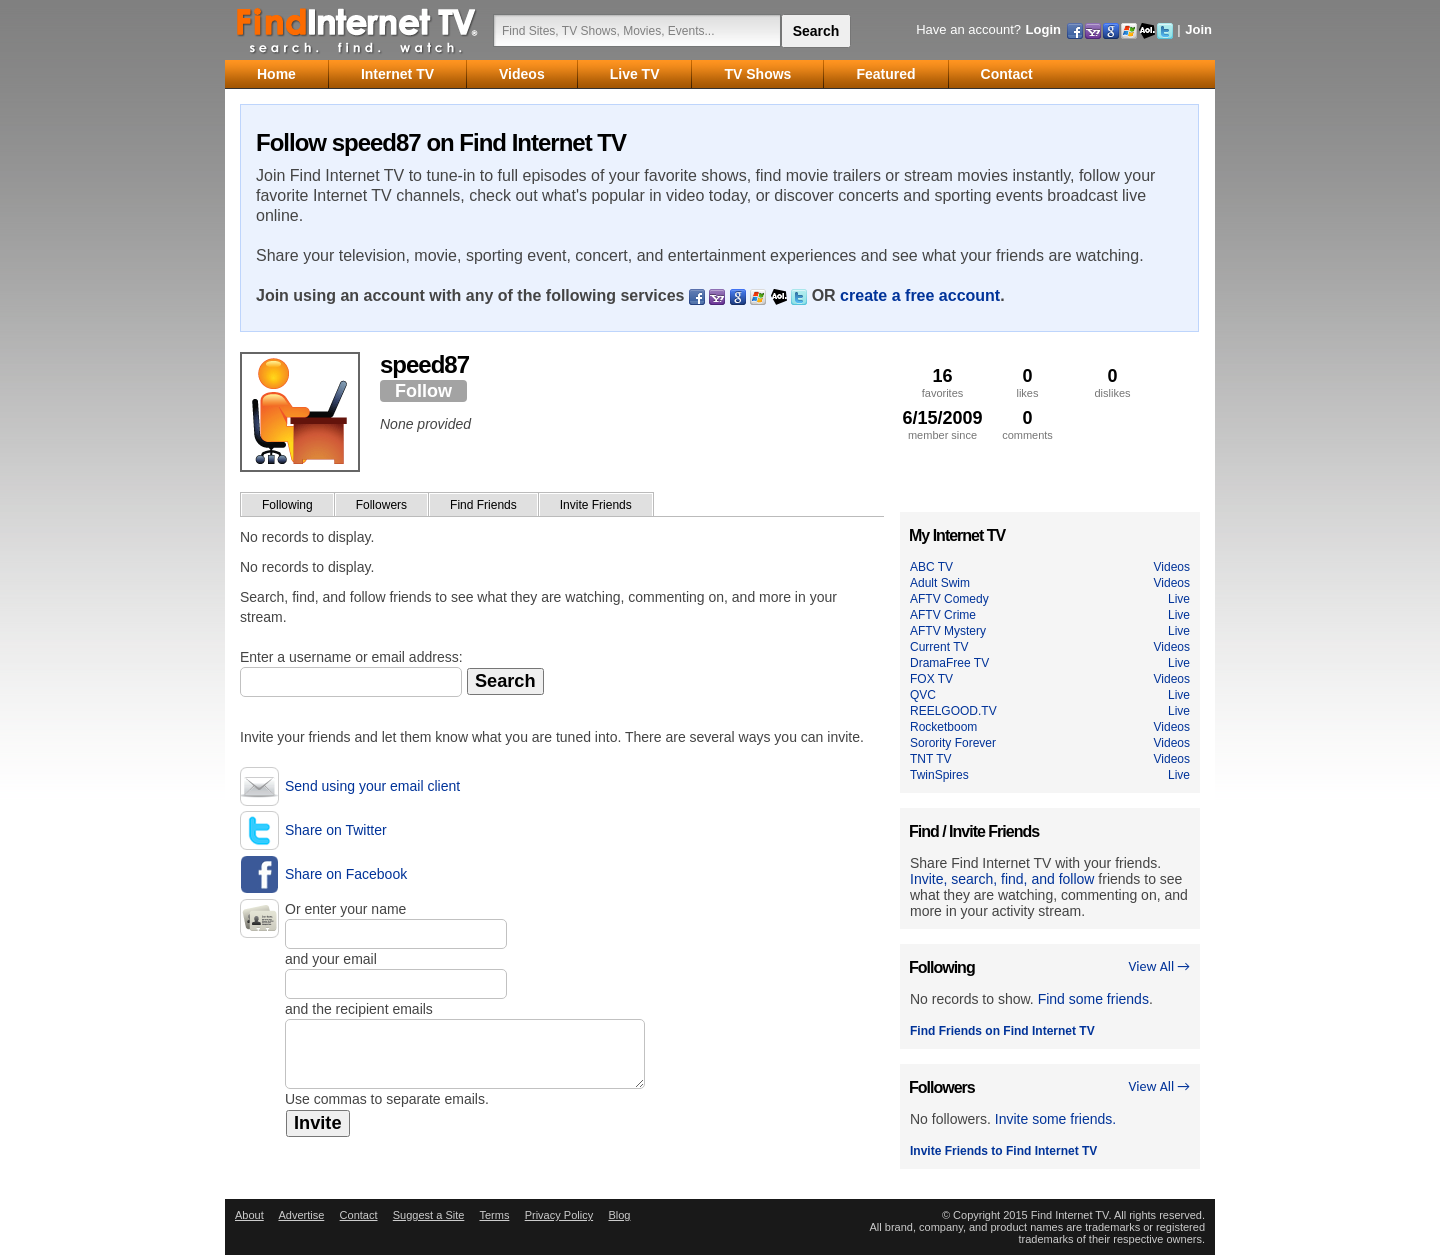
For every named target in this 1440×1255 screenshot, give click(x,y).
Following (287, 505)
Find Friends (483, 505)
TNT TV (931, 759)
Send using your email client (372, 786)
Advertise (301, 1215)
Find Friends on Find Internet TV (1002, 1031)
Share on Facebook (346, 874)
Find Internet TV (358, 30)
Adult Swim (940, 583)
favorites (942, 382)
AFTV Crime (943, 615)
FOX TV (931, 679)
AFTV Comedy (949, 599)
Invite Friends (596, 505)
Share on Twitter (336, 830)
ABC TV (931, 567)
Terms (494, 1215)
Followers (381, 505)
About (249, 1215)
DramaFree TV (949, 663)
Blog (619, 1215)
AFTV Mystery (948, 631)
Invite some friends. (1055, 1119)
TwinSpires (939, 775)
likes (1027, 382)
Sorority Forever (953, 743)
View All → (1159, 966)
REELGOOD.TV (953, 711)
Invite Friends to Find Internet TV (1003, 1151)
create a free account (920, 295)
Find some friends (1093, 999)
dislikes (1112, 382)
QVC (923, 695)
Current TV (939, 647)
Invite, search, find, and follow (1002, 879)
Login (1043, 29)
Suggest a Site (429, 1215)
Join (1198, 29)
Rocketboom (943, 727)
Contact (359, 1215)
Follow (423, 391)
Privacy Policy (559, 1215)
